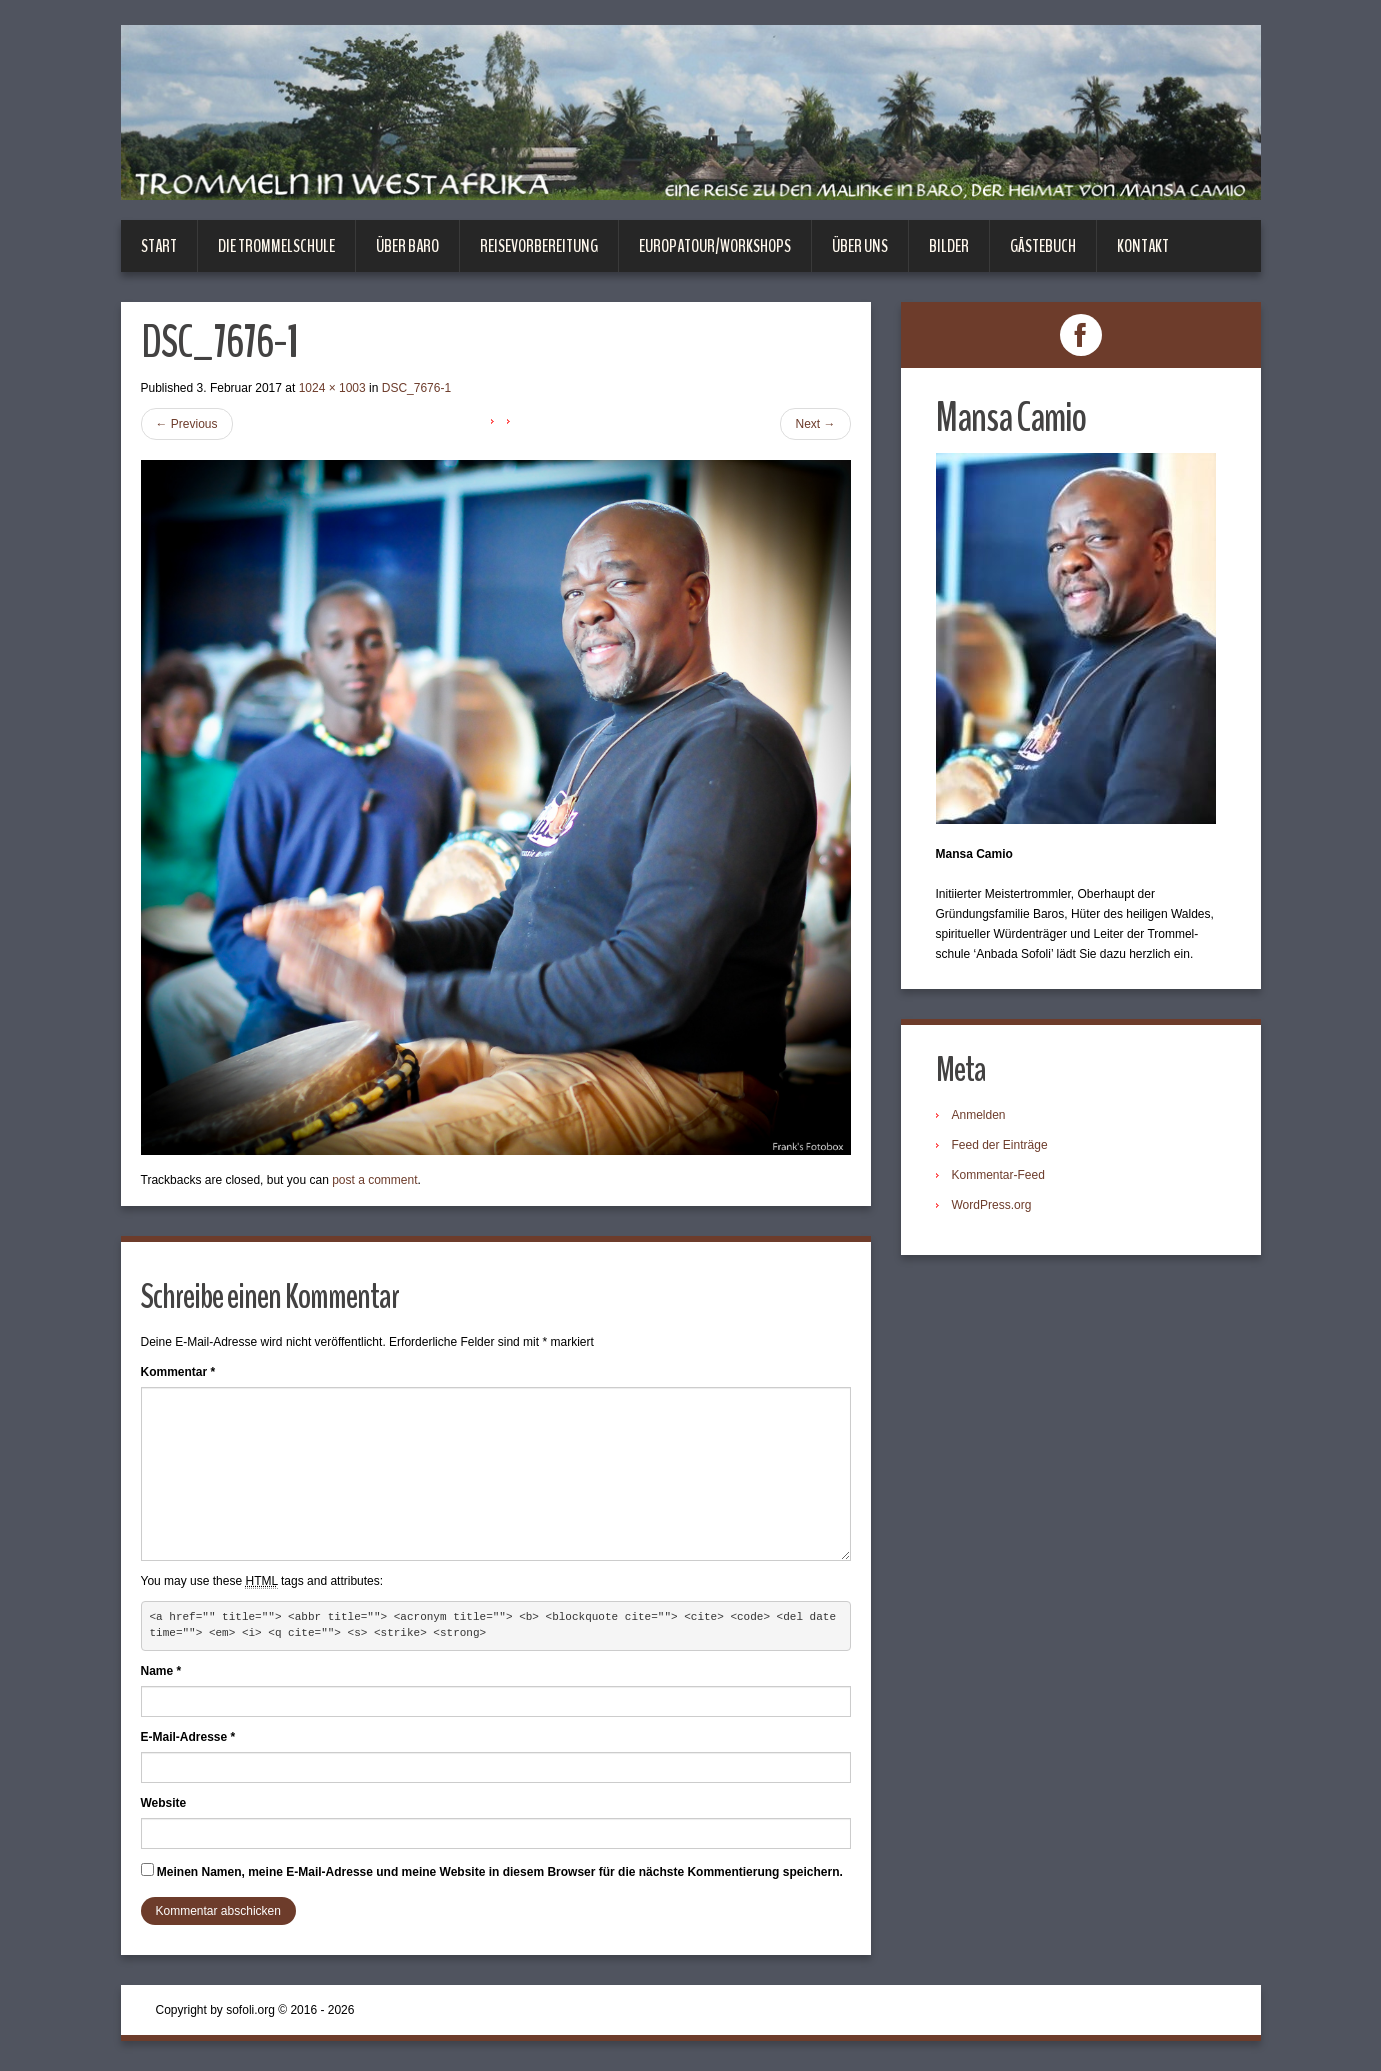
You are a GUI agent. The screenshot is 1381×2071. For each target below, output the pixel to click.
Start (159, 246)
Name (161, 1671)
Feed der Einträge (1000, 1145)
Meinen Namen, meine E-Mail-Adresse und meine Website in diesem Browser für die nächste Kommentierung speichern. (500, 1872)
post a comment (374, 1180)
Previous (187, 424)
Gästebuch (1043, 246)
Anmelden (979, 1115)
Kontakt (1143, 246)
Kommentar (178, 1372)
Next (815, 424)
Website (164, 1803)
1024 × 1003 (332, 388)
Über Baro (407, 246)
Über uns (860, 246)
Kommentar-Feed (998, 1175)
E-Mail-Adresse (188, 1737)
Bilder (949, 246)
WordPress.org (992, 1205)
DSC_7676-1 (416, 388)
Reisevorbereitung (539, 246)
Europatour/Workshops (715, 246)
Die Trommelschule (276, 246)
